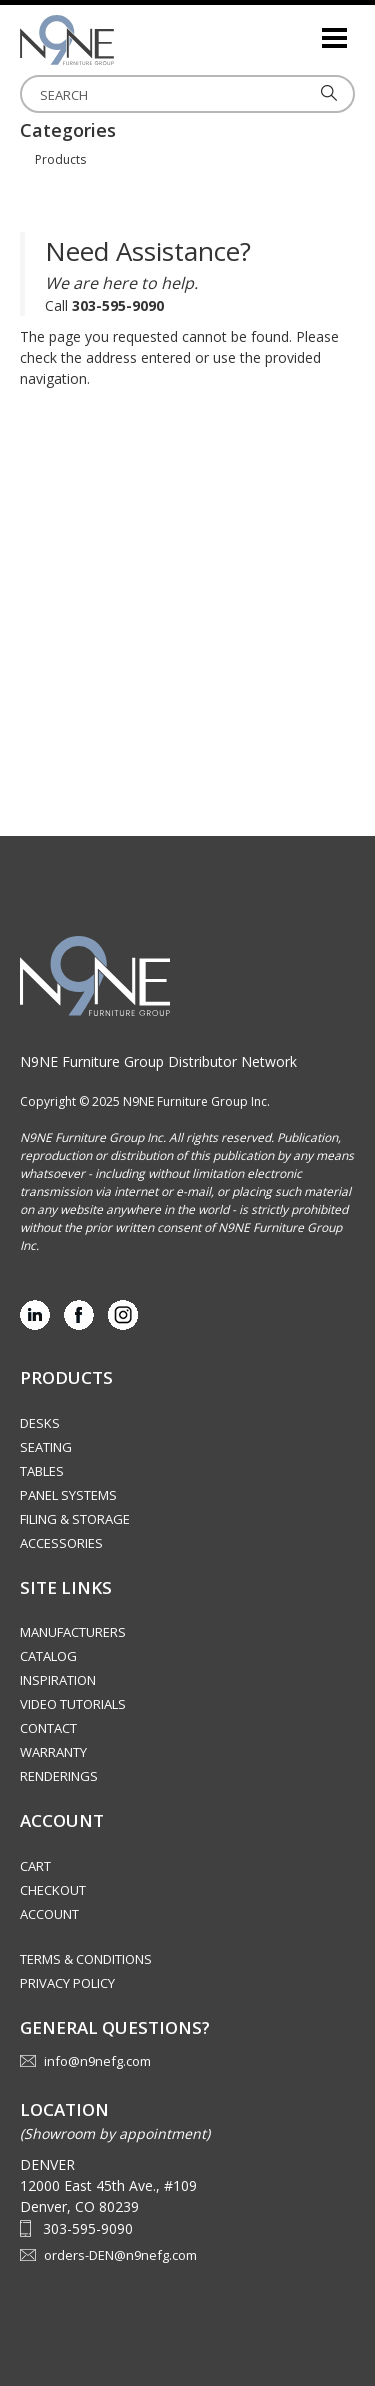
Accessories (61, 1543)
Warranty (53, 1752)
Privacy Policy (67, 1983)
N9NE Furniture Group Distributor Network (158, 1061)
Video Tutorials (73, 1704)
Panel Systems (68, 1495)
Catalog (48, 1656)
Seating (46, 1447)
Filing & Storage (75, 1519)
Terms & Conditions (86, 1959)
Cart (35, 1866)
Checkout (53, 1890)
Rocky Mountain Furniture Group (120, 40)
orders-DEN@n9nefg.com (120, 2255)
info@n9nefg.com (97, 2061)
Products (60, 159)
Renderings (59, 1776)
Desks (40, 1423)
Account (49, 1914)
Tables (42, 1471)
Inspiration (58, 1680)
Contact (48, 1728)
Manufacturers (73, 1632)
